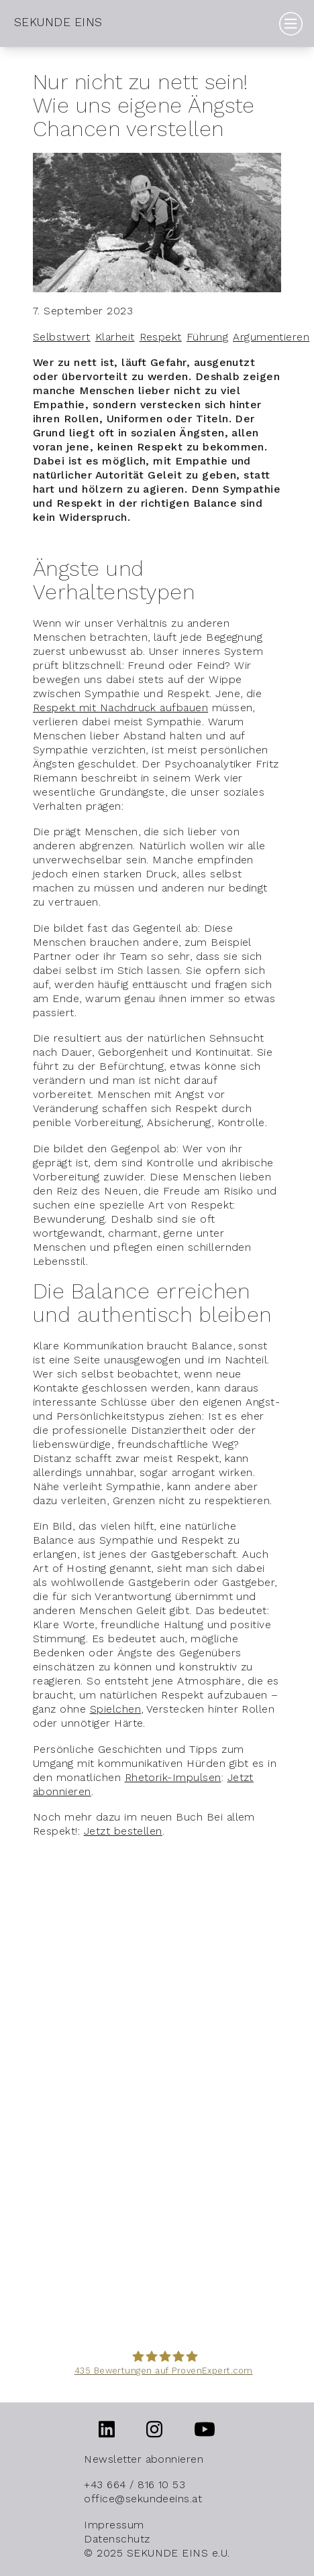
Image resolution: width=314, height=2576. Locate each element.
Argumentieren (271, 336)
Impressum (114, 2524)
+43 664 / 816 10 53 (134, 2484)
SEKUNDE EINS (58, 22)
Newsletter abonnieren (143, 2459)
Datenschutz (117, 2538)
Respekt (161, 336)
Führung (207, 336)
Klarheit (115, 336)
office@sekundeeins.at (143, 2498)
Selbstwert (62, 336)
